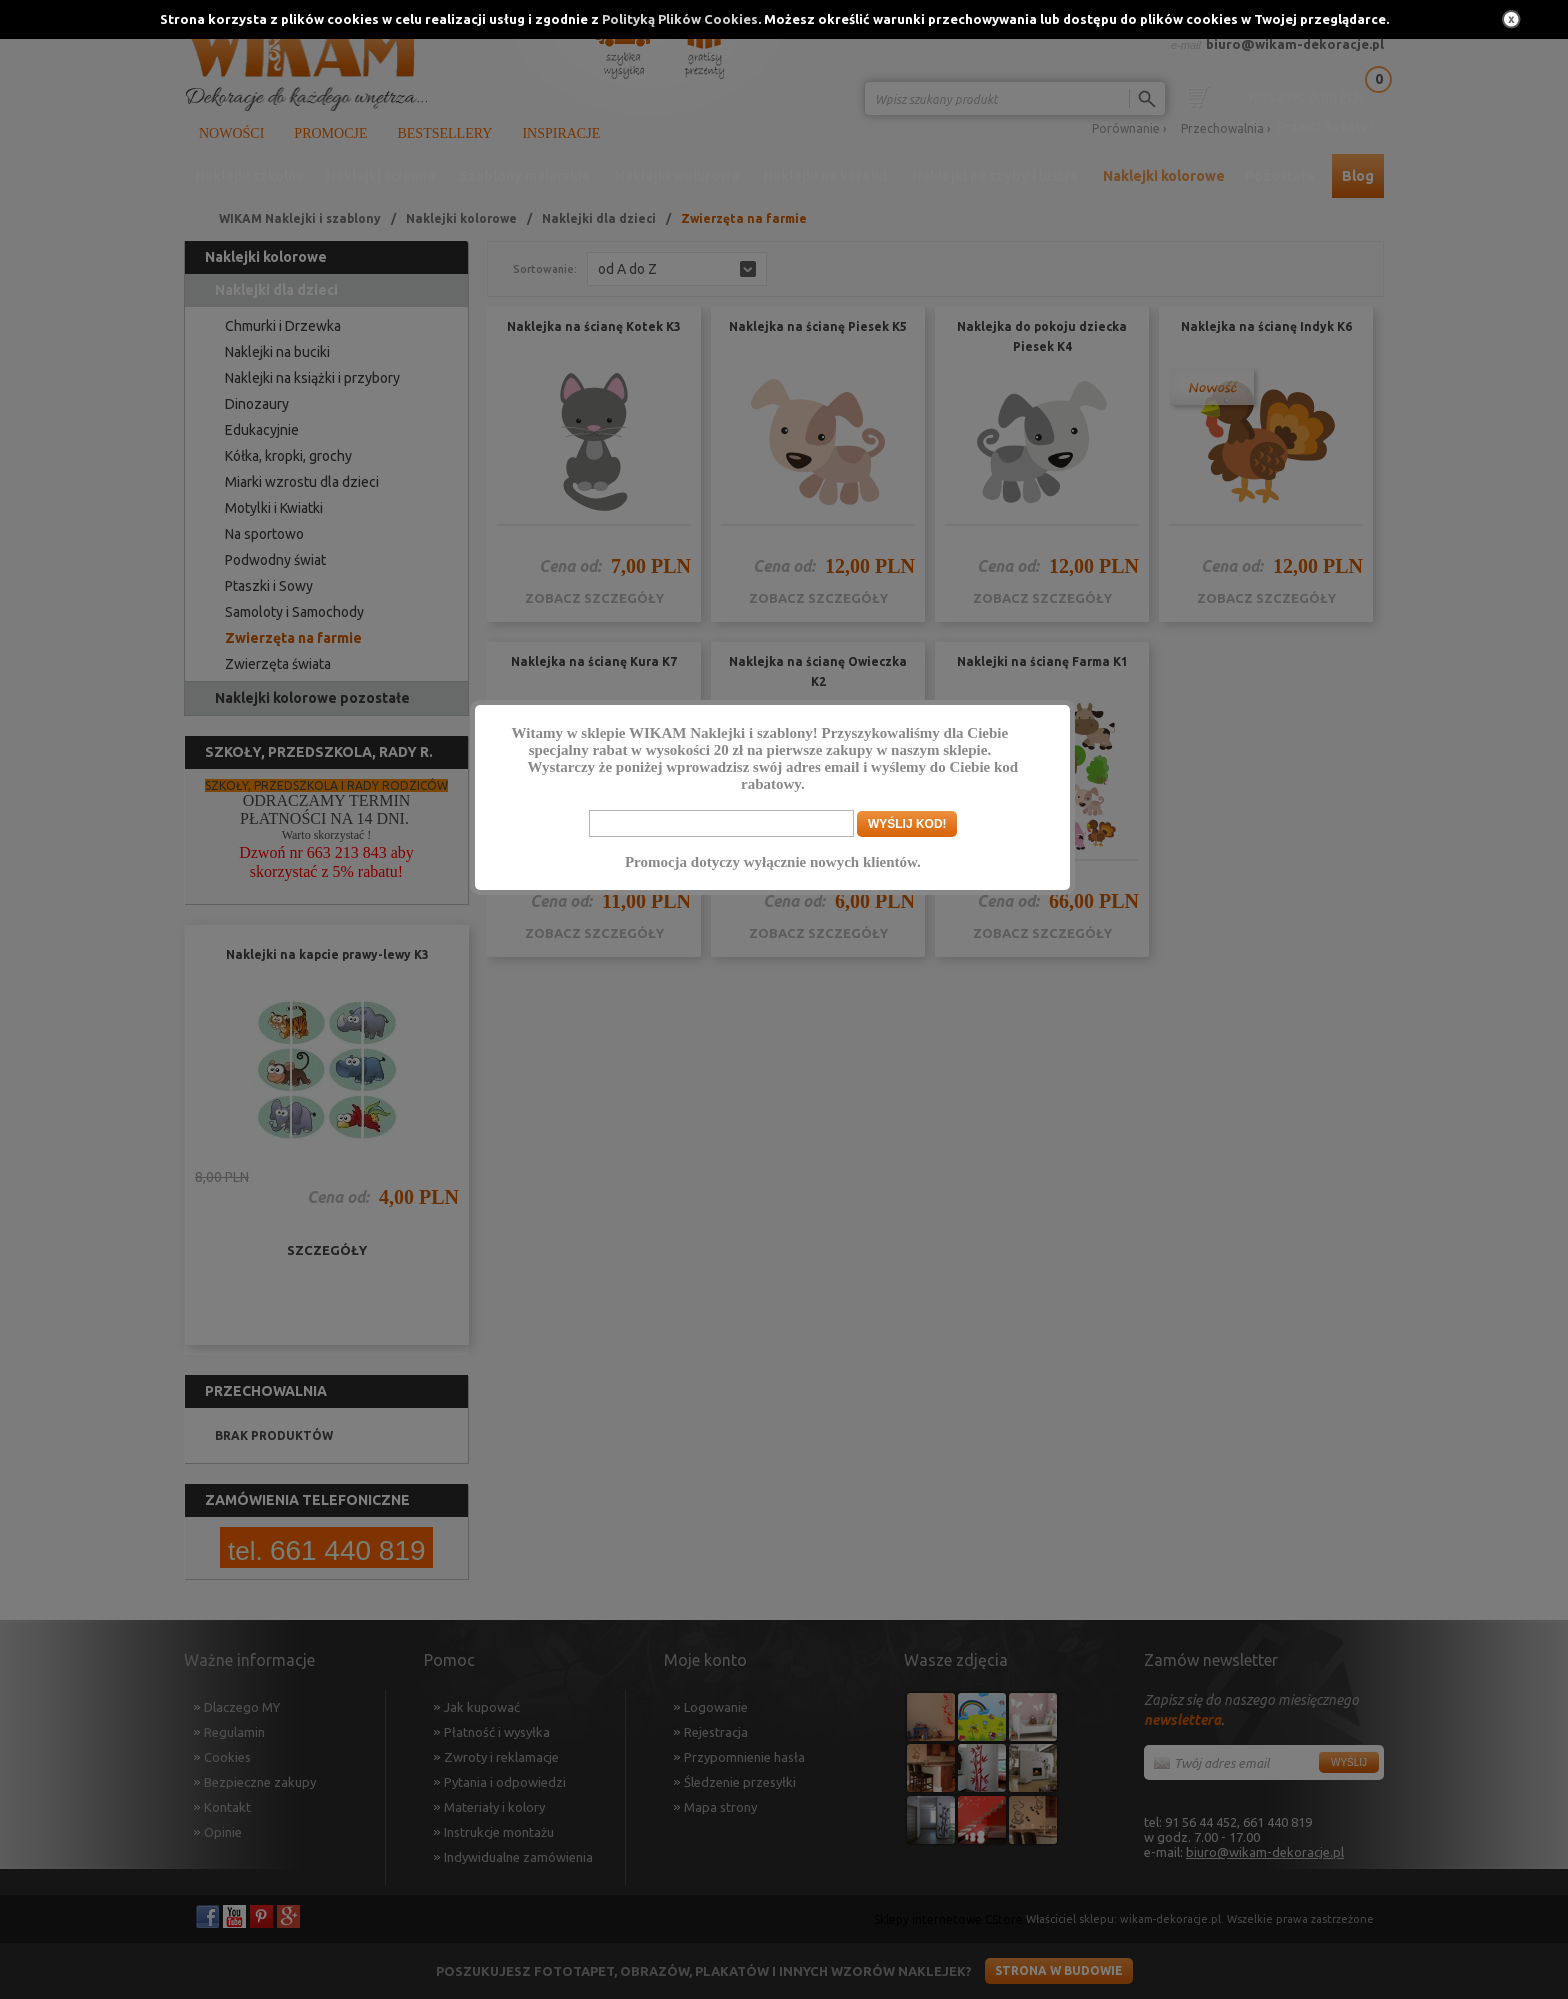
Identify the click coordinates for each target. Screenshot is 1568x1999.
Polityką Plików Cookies (680, 19)
